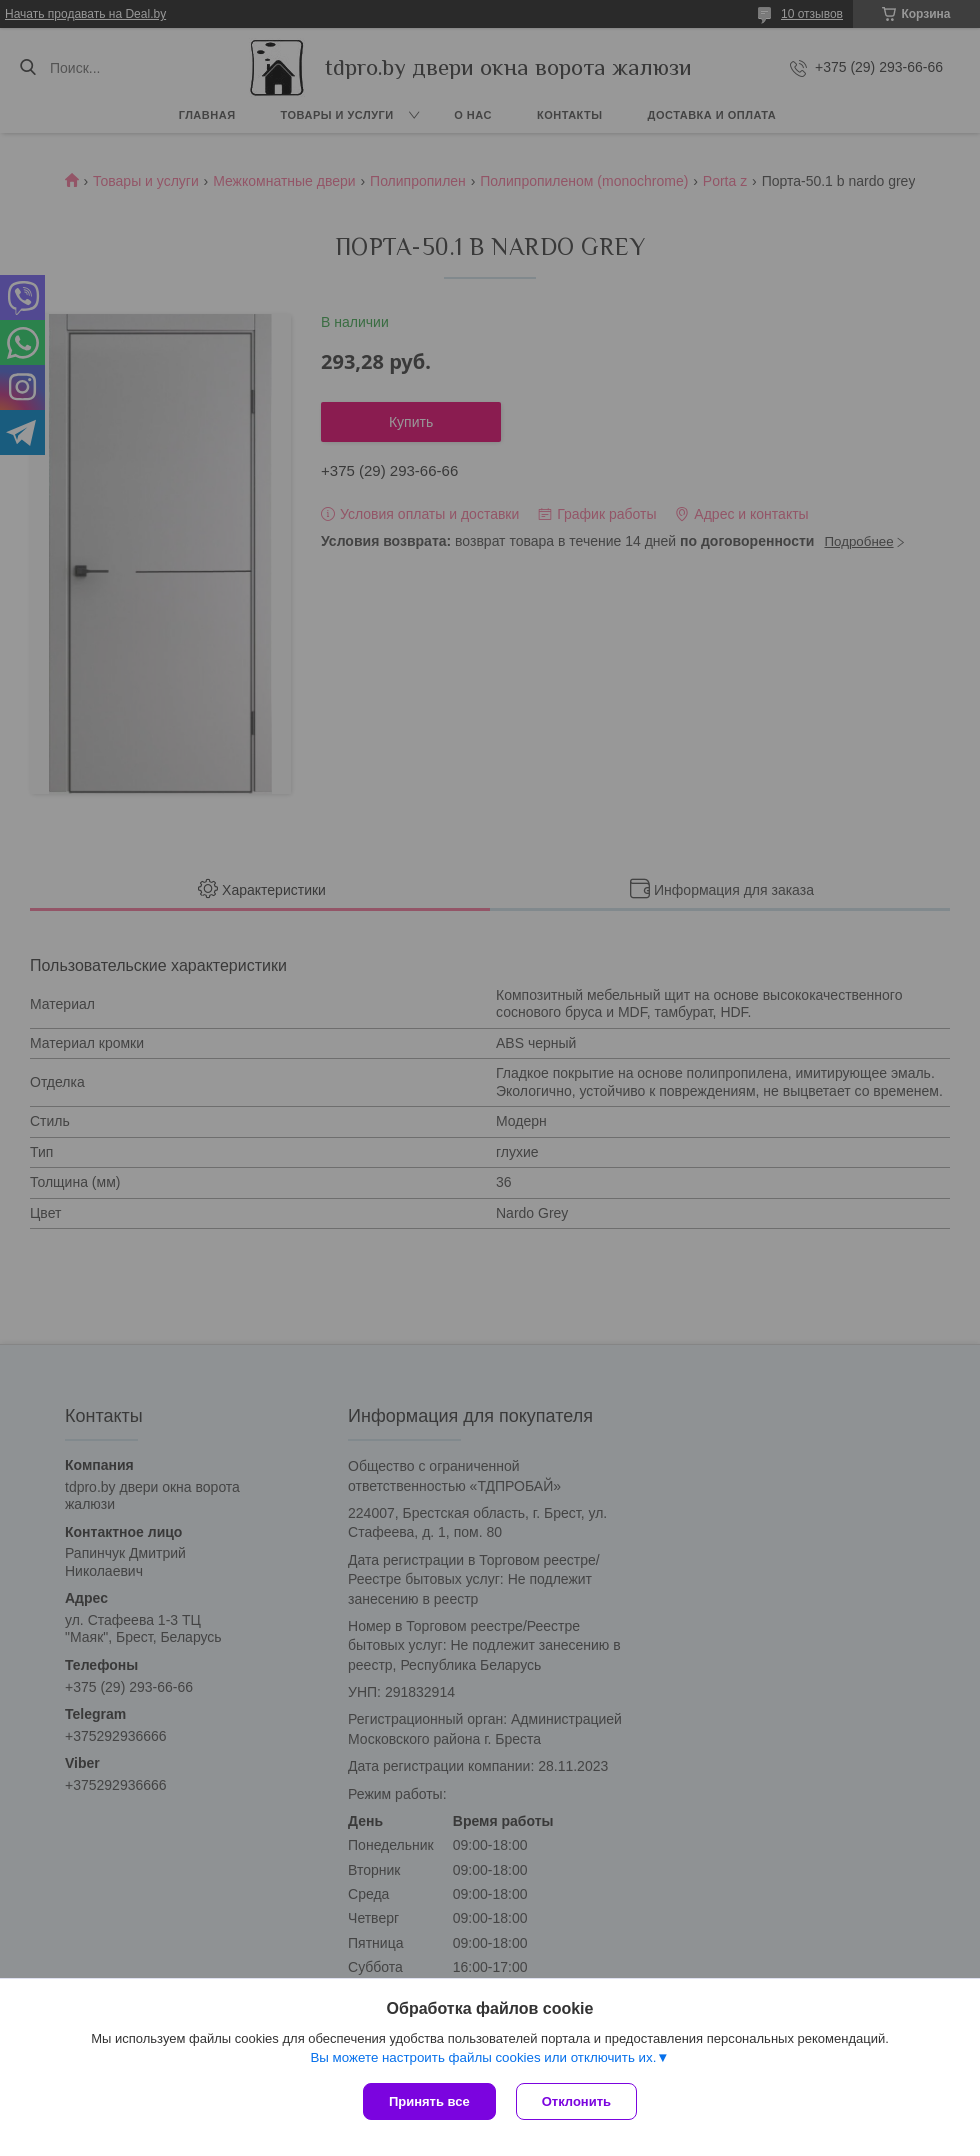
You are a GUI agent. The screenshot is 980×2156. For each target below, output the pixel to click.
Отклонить (576, 2101)
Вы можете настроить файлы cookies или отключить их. (483, 2057)
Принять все (429, 2101)
